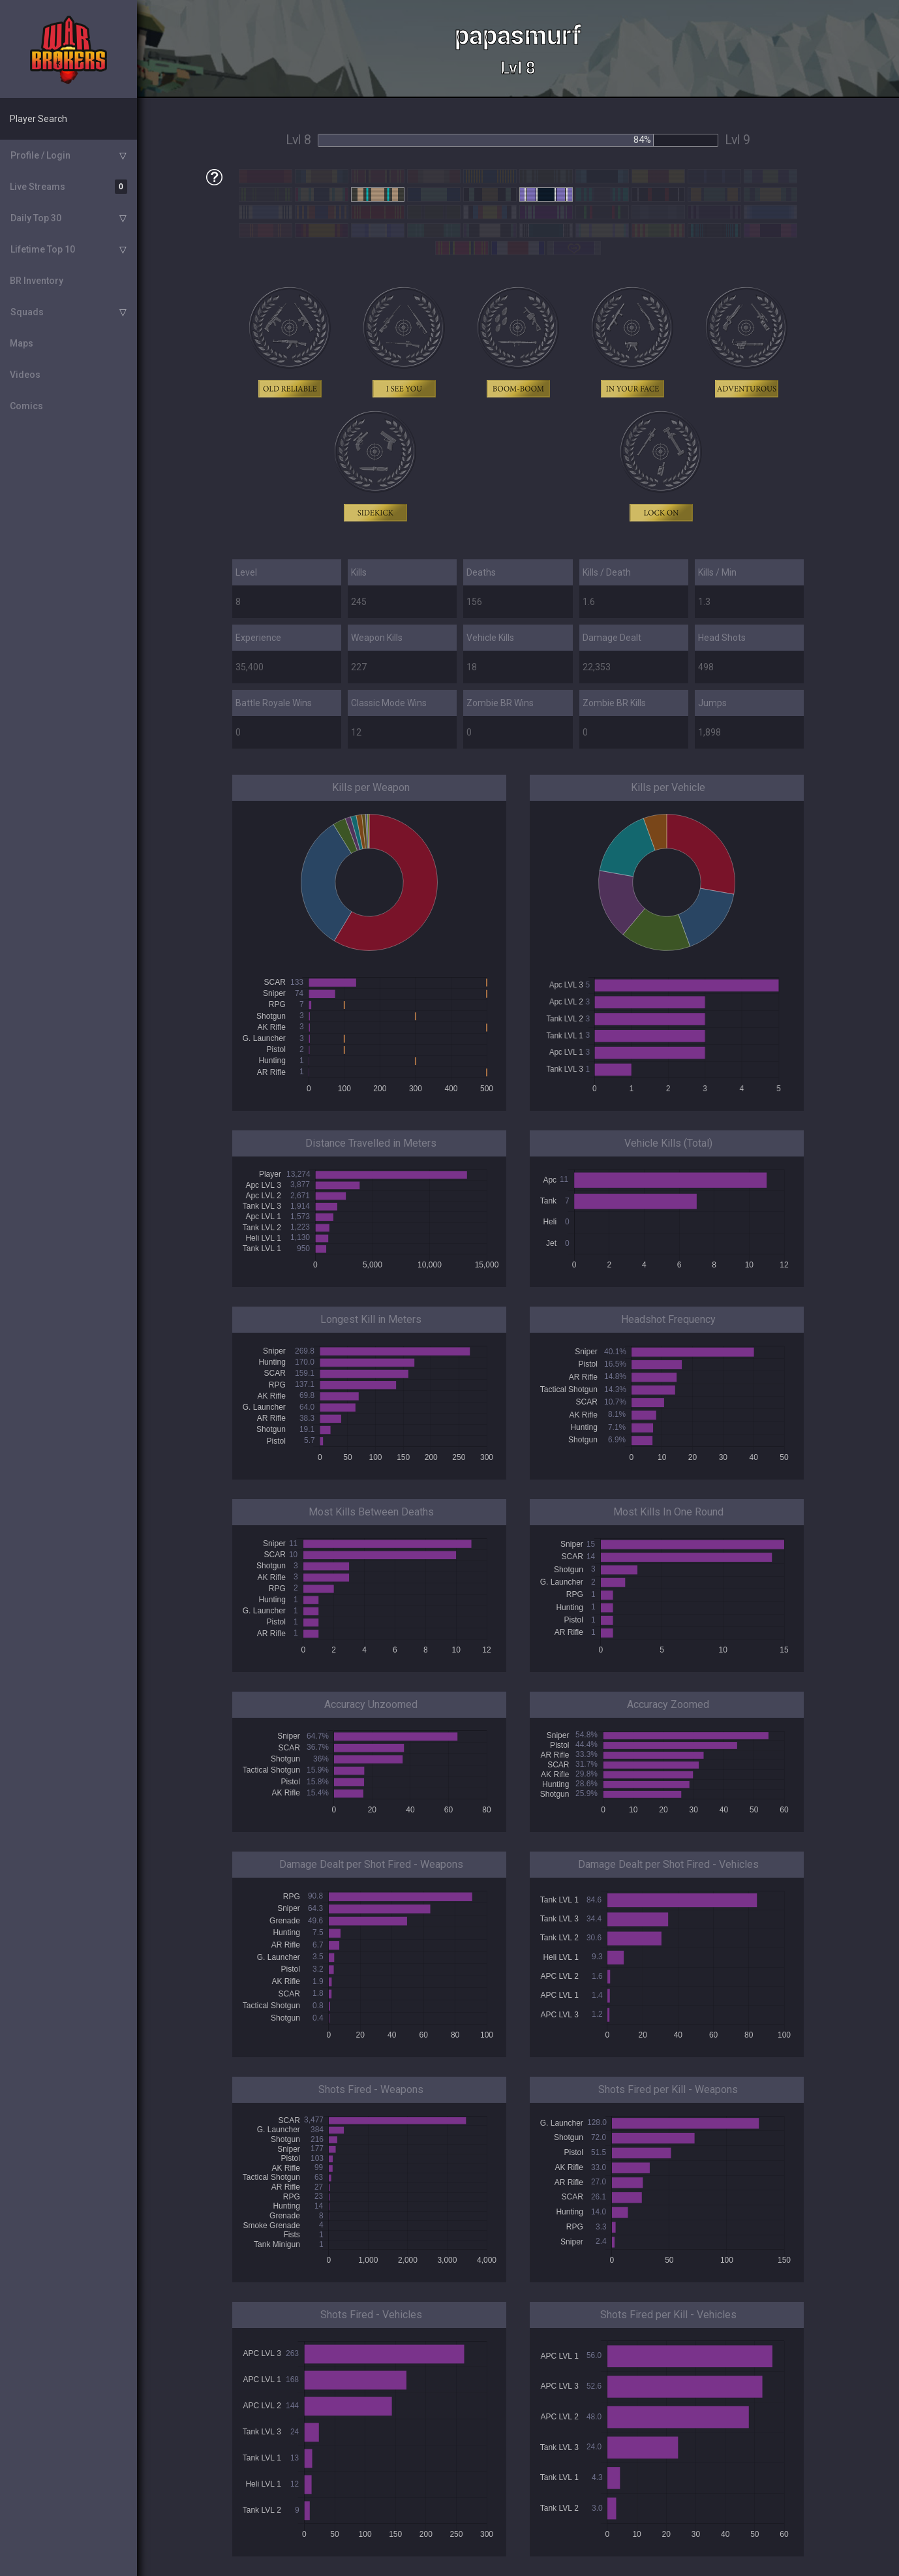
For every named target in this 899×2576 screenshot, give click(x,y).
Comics (26, 406)
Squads (27, 312)
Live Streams (68, 186)
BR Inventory (36, 280)
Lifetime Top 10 (42, 249)
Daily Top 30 (35, 218)
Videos (25, 374)
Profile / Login (40, 155)
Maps (21, 343)
